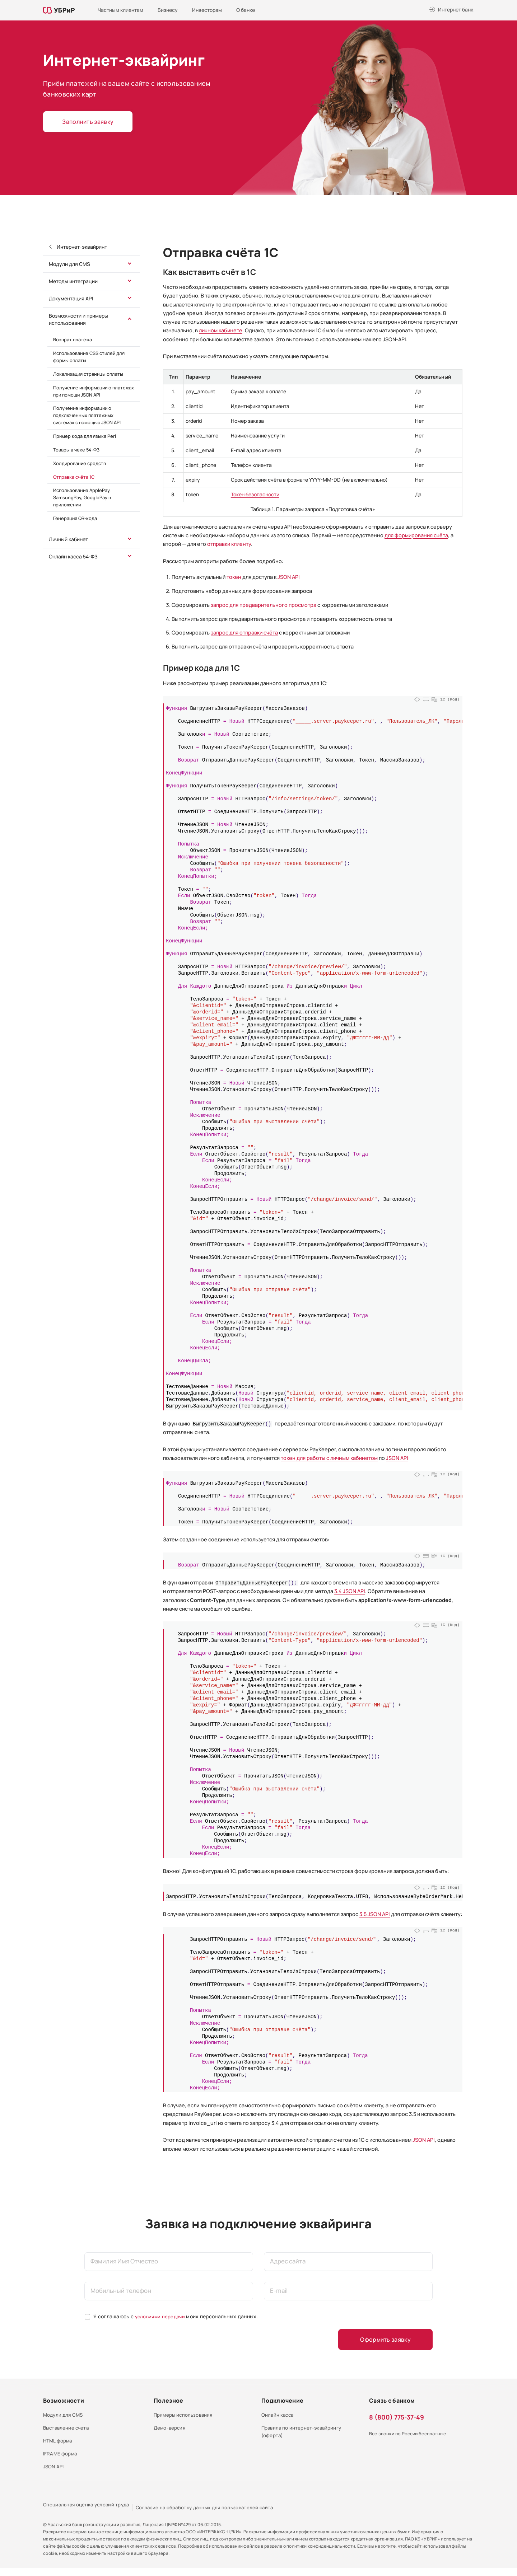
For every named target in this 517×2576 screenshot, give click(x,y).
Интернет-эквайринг (81, 246)
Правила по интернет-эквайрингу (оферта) (303, 2436)
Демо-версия (170, 2431)
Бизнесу (168, 9)
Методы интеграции (73, 281)
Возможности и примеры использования (78, 319)
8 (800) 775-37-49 (396, 2417)
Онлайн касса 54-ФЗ (73, 556)
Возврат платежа (72, 339)
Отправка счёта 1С (73, 477)
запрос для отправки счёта (244, 632)
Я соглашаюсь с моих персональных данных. (177, 2316)
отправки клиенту (229, 543)
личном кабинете (220, 330)
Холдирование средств (79, 463)
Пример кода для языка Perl (84, 436)
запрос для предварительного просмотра (263, 604)
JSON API (289, 576)
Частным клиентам (120, 9)
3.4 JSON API (349, 1591)
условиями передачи (161, 2316)
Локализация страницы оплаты (88, 374)
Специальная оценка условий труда (88, 2515)
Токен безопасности (255, 494)
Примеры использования (185, 2416)
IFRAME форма (61, 2461)
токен (234, 576)
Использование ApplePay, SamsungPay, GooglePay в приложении (82, 497)
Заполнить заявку (87, 122)
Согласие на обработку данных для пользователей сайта (218, 2515)
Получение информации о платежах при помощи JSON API (93, 391)
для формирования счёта (416, 535)
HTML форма (58, 2446)
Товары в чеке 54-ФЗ (76, 449)
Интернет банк (455, 9)
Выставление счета (67, 2431)
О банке (245, 9)
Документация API (71, 298)
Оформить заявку (389, 2340)
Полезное (168, 2401)
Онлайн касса (278, 2416)
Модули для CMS (69, 264)
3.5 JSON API (374, 1914)
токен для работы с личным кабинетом (329, 1458)
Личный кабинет (68, 539)
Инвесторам (207, 9)
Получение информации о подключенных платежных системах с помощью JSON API (87, 415)
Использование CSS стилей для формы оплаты (89, 357)
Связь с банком (392, 2401)
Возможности (63, 2401)
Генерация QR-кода (75, 518)
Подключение (282, 2401)
